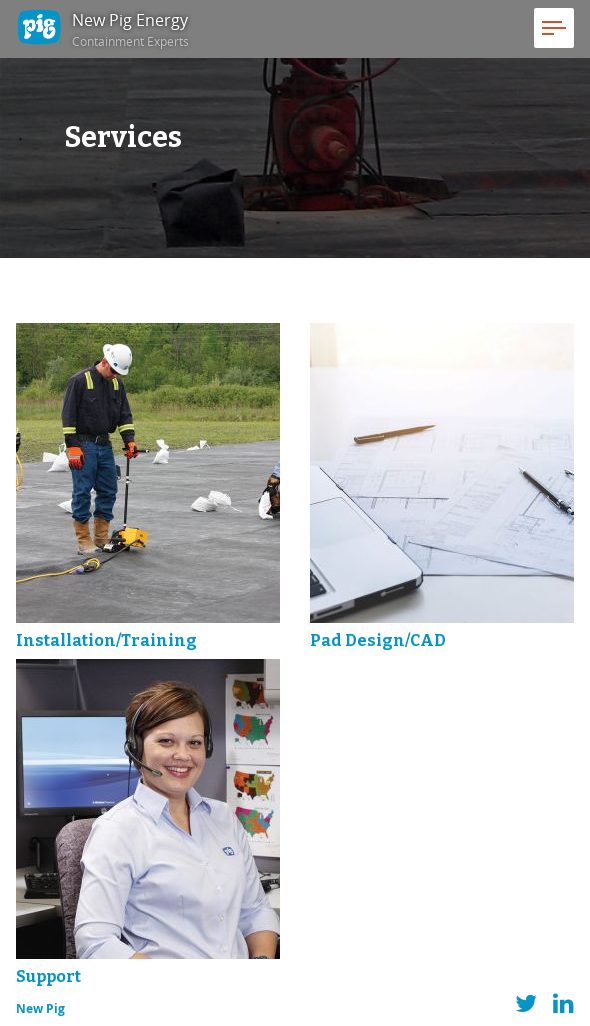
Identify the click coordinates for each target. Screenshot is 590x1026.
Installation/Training (106, 640)
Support (48, 976)
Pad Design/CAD (378, 640)
